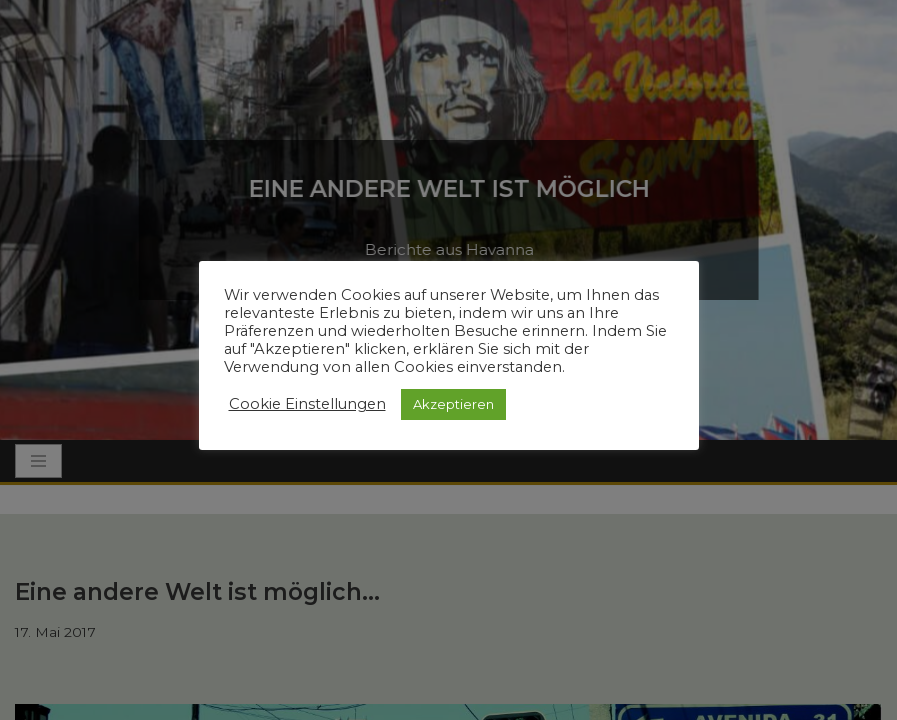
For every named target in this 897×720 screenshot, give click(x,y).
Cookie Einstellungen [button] (307, 404)
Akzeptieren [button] (453, 404)
